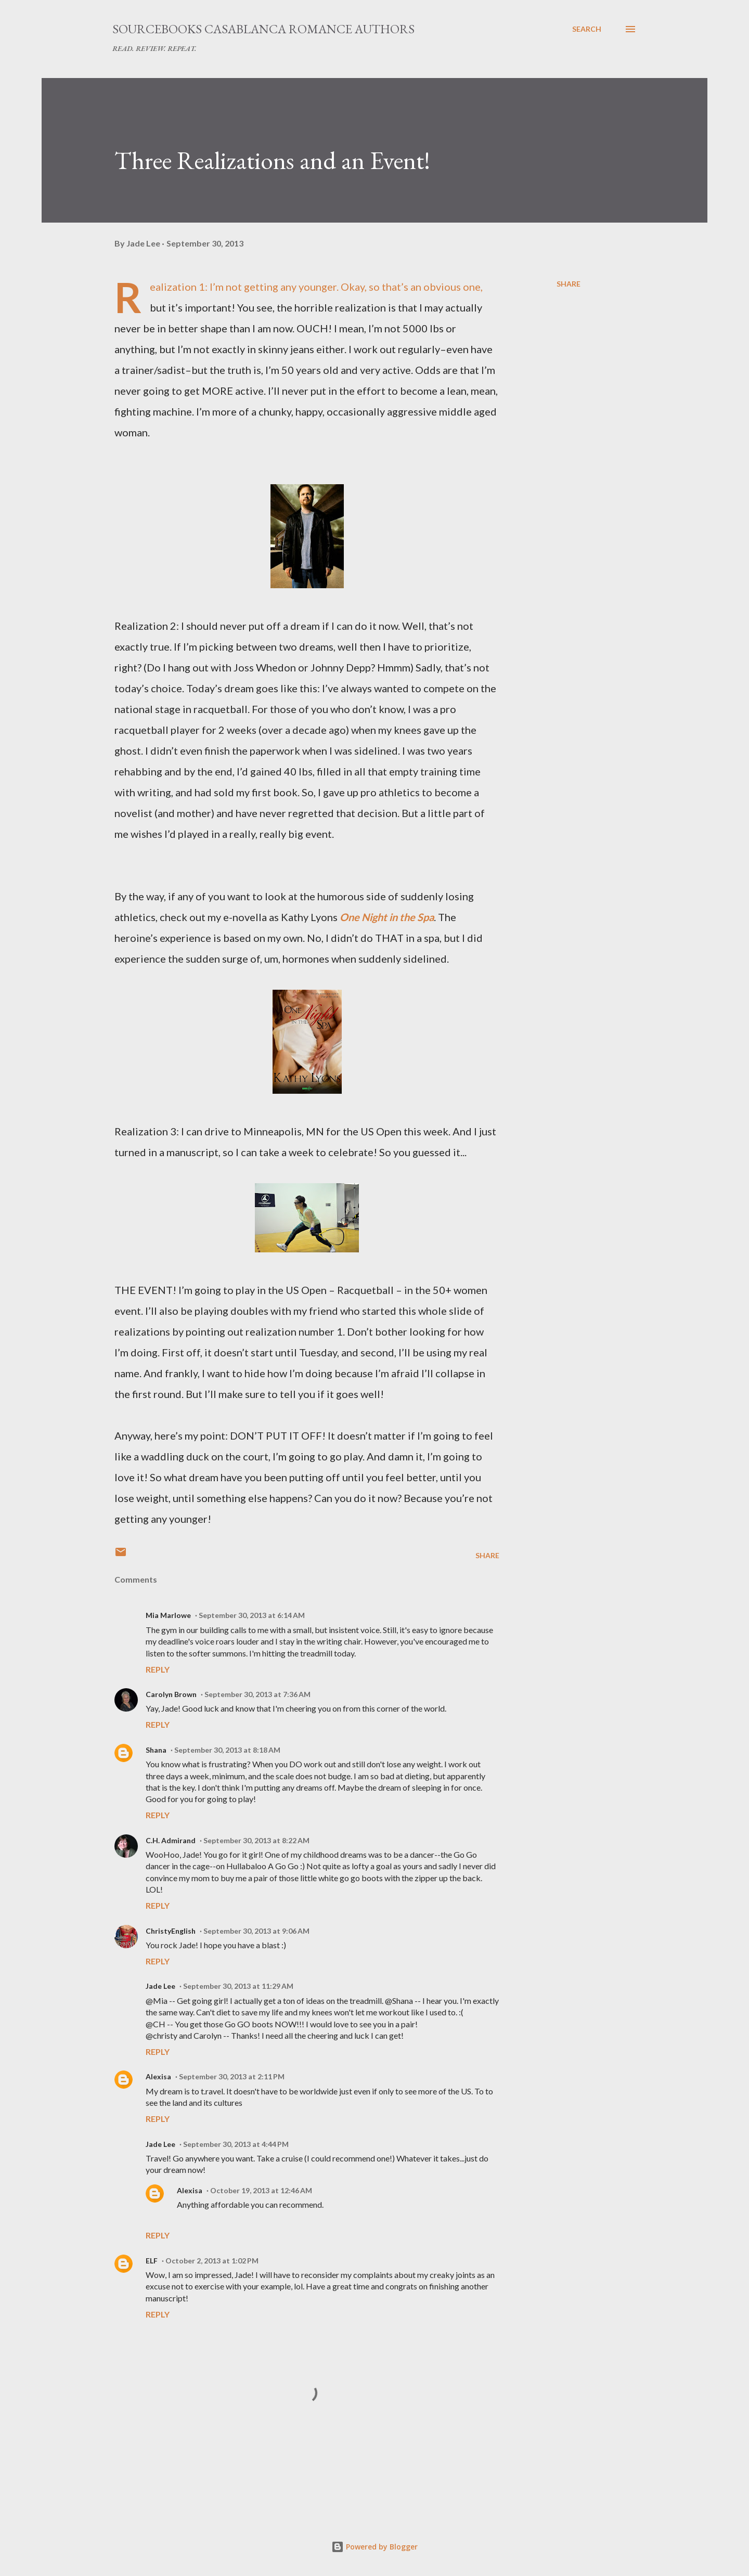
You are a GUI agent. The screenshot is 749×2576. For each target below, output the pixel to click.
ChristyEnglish (171, 1930)
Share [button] (568, 283)
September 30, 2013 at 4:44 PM (236, 2144)
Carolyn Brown (171, 1694)
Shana (156, 1749)
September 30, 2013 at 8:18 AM (227, 1749)
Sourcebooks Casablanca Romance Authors (263, 29)
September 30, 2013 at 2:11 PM (232, 2076)
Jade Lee (160, 1986)
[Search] (586, 29)
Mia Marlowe (168, 1615)
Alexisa (158, 2076)
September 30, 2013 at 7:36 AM (257, 1694)
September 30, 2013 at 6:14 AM (252, 1615)
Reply (158, 1669)
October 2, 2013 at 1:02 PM (212, 2260)
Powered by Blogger (374, 2547)
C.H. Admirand (171, 1840)
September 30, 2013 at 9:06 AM (256, 1930)
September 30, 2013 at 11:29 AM (238, 1986)
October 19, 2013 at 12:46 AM (261, 2190)
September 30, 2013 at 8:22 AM (256, 1840)
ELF (152, 2260)
